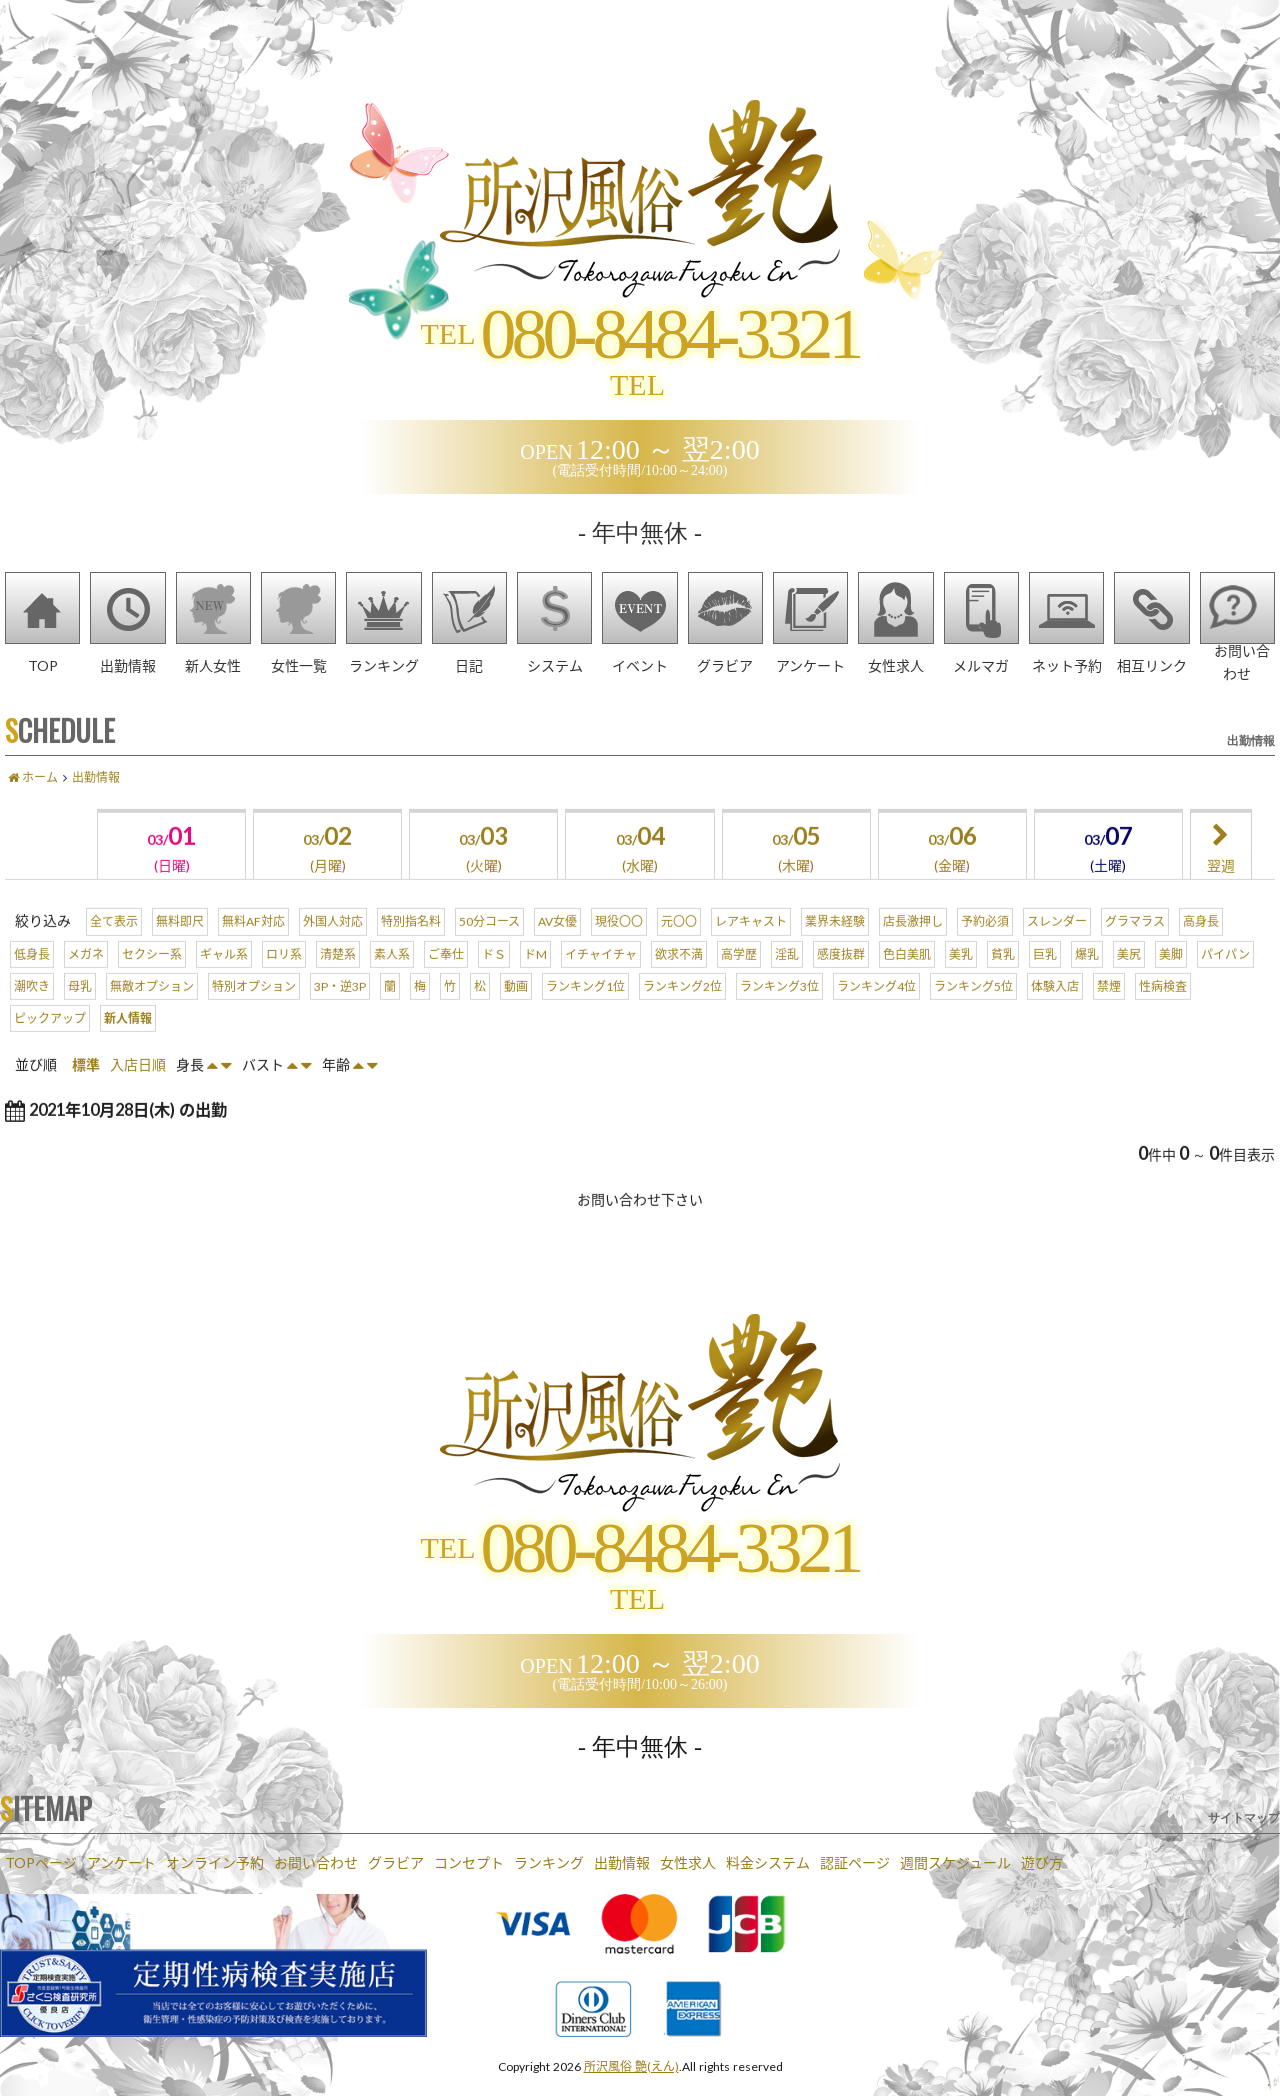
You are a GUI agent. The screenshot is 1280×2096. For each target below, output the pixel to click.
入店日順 (138, 1091)
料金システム (768, 1862)
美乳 (961, 980)
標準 (86, 1091)
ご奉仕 (446, 980)
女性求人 (688, 1862)
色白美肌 (907, 980)
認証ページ (855, 1862)
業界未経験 (835, 948)
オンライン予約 (215, 1862)
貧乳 (1003, 980)
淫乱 (787, 980)
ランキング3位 (779, 1012)
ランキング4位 (876, 1012)
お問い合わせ (316, 1862)
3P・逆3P (340, 1012)
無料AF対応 (253, 948)
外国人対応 (333, 948)
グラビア (396, 1862)
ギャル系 (224, 980)
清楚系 (338, 980)
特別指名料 (411, 948)
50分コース (489, 948)
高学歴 (739, 980)
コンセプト (469, 1862)
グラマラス (1135, 948)
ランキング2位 (682, 1012)
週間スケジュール (955, 1862)
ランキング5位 (973, 1012)
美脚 (1171, 980)
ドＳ (494, 980)
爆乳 (1087, 980)
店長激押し (913, 948)
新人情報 (128, 1044)
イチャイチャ (601, 980)
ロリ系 (284, 980)
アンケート (121, 1862)
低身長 (32, 980)
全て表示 (114, 948)
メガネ (86, 980)
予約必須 (985, 948)
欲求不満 (679, 980)
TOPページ (41, 1862)
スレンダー (1057, 948)
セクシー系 (152, 980)
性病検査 (1163, 1012)
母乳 (80, 1012)
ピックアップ (50, 1044)
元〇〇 (679, 948)
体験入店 (1055, 1012)
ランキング (549, 1862)
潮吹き (32, 1012)
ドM (535, 980)
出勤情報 (622, 1862)
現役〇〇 (619, 948)
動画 (516, 1012)
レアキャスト (751, 948)
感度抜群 (841, 980)
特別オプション (254, 1012)
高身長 (1201, 948)
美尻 (1129, 980)
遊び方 (1042, 1862)
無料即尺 (180, 948)
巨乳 (1045, 980)
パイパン (1225, 980)
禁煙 (1109, 1012)
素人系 (392, 980)
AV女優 (557, 948)
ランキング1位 (585, 1012)
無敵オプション (152, 1012)
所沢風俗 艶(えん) (631, 2066)
